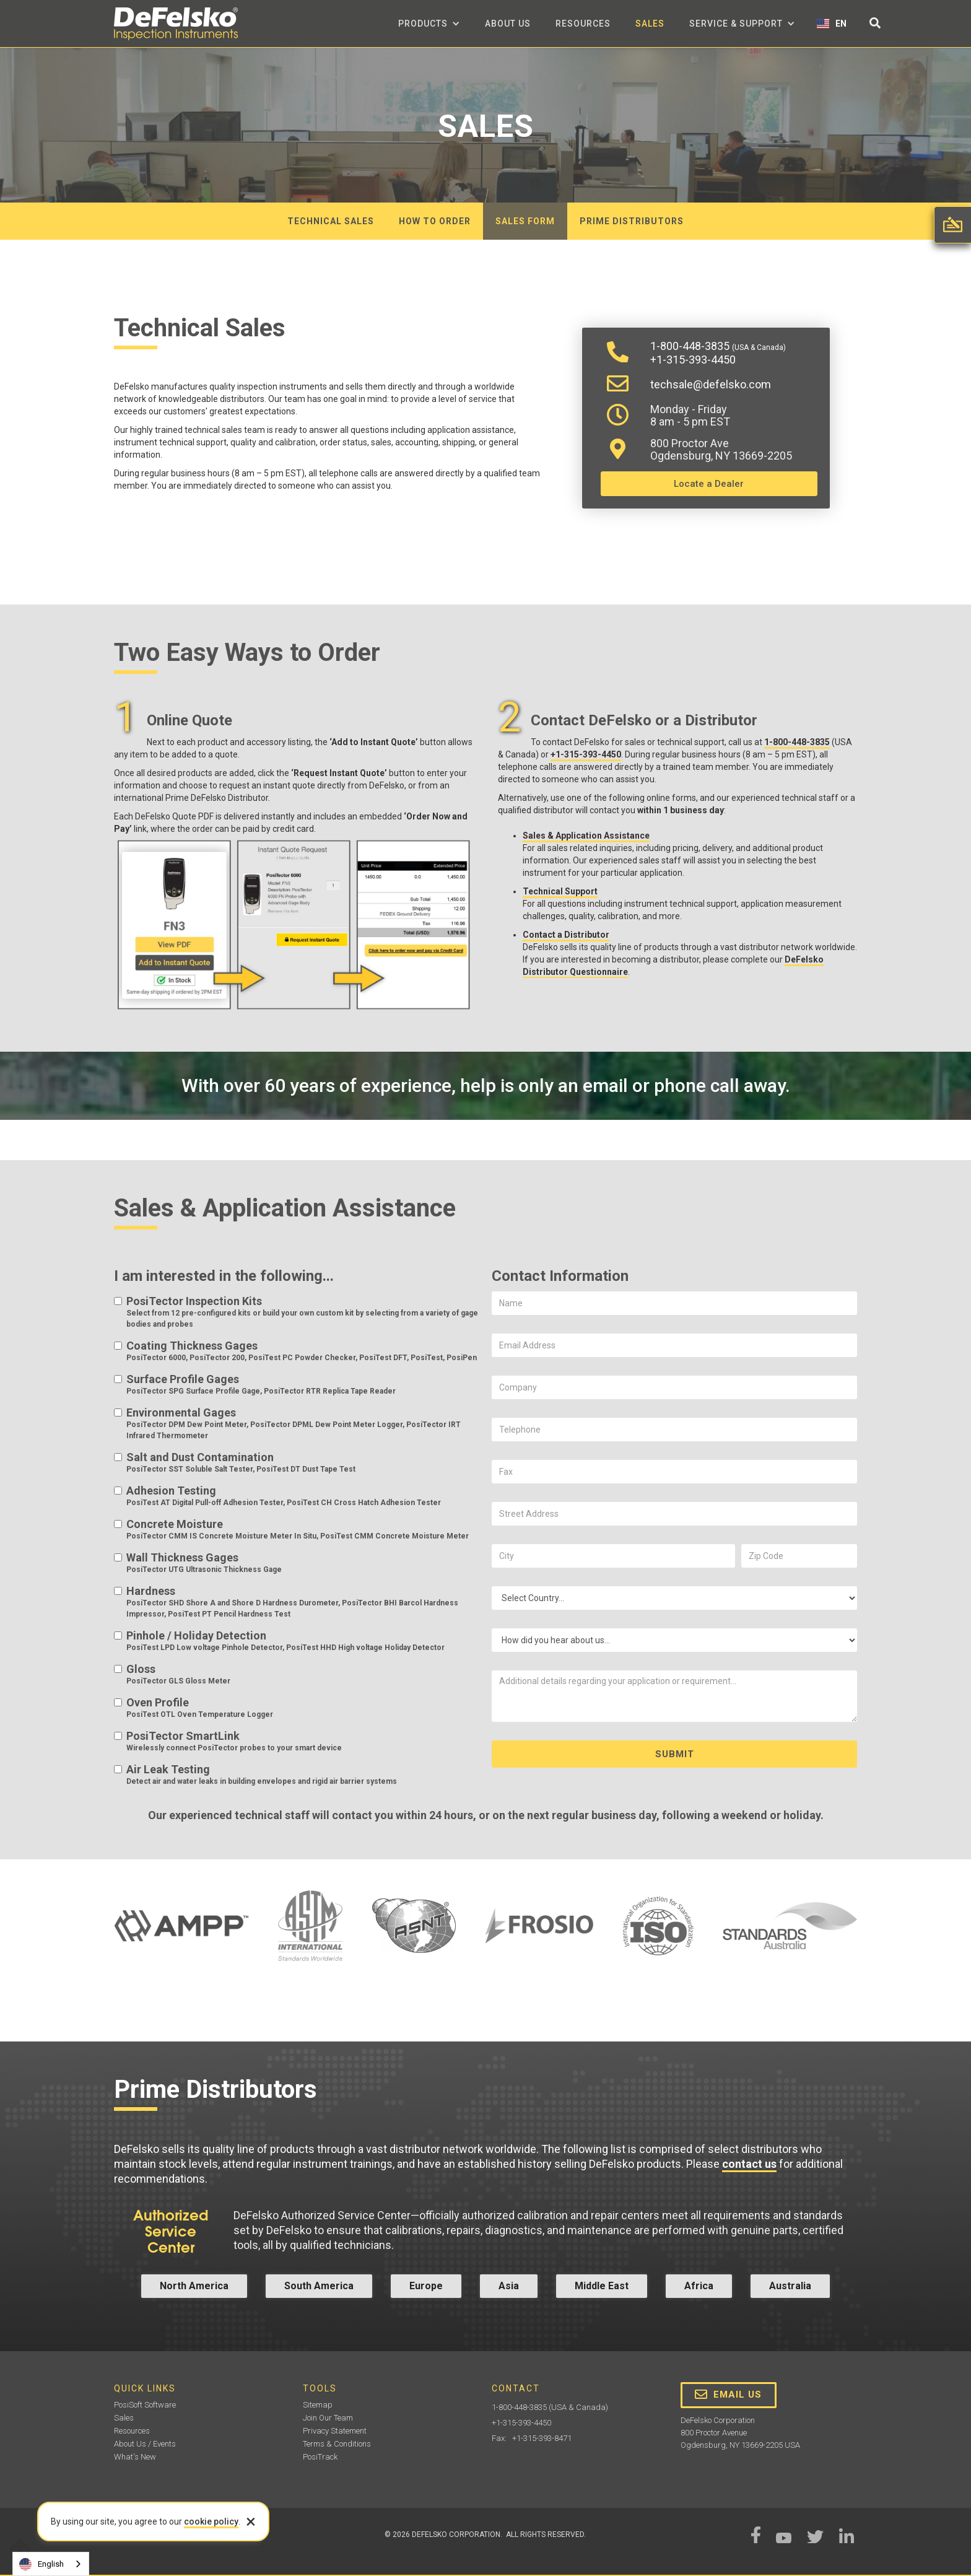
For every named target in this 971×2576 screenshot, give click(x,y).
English (41, 2564)
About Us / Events (145, 2443)
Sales (649, 23)
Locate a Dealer (709, 483)
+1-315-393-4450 (693, 360)
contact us (749, 2163)
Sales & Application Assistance (586, 835)
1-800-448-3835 (718, 346)
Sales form (525, 221)
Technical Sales (330, 221)
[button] (429, 23)
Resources (583, 23)
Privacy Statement (335, 2430)
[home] (176, 23)
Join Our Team (328, 2417)
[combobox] (50, 2564)
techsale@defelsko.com (710, 384)
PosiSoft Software (145, 2404)
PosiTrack (320, 2456)
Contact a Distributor (566, 935)
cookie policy (211, 2521)
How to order (435, 221)
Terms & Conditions (337, 2443)
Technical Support (560, 891)
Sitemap (318, 2404)
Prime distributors (632, 221)
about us (508, 23)
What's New (135, 2456)
